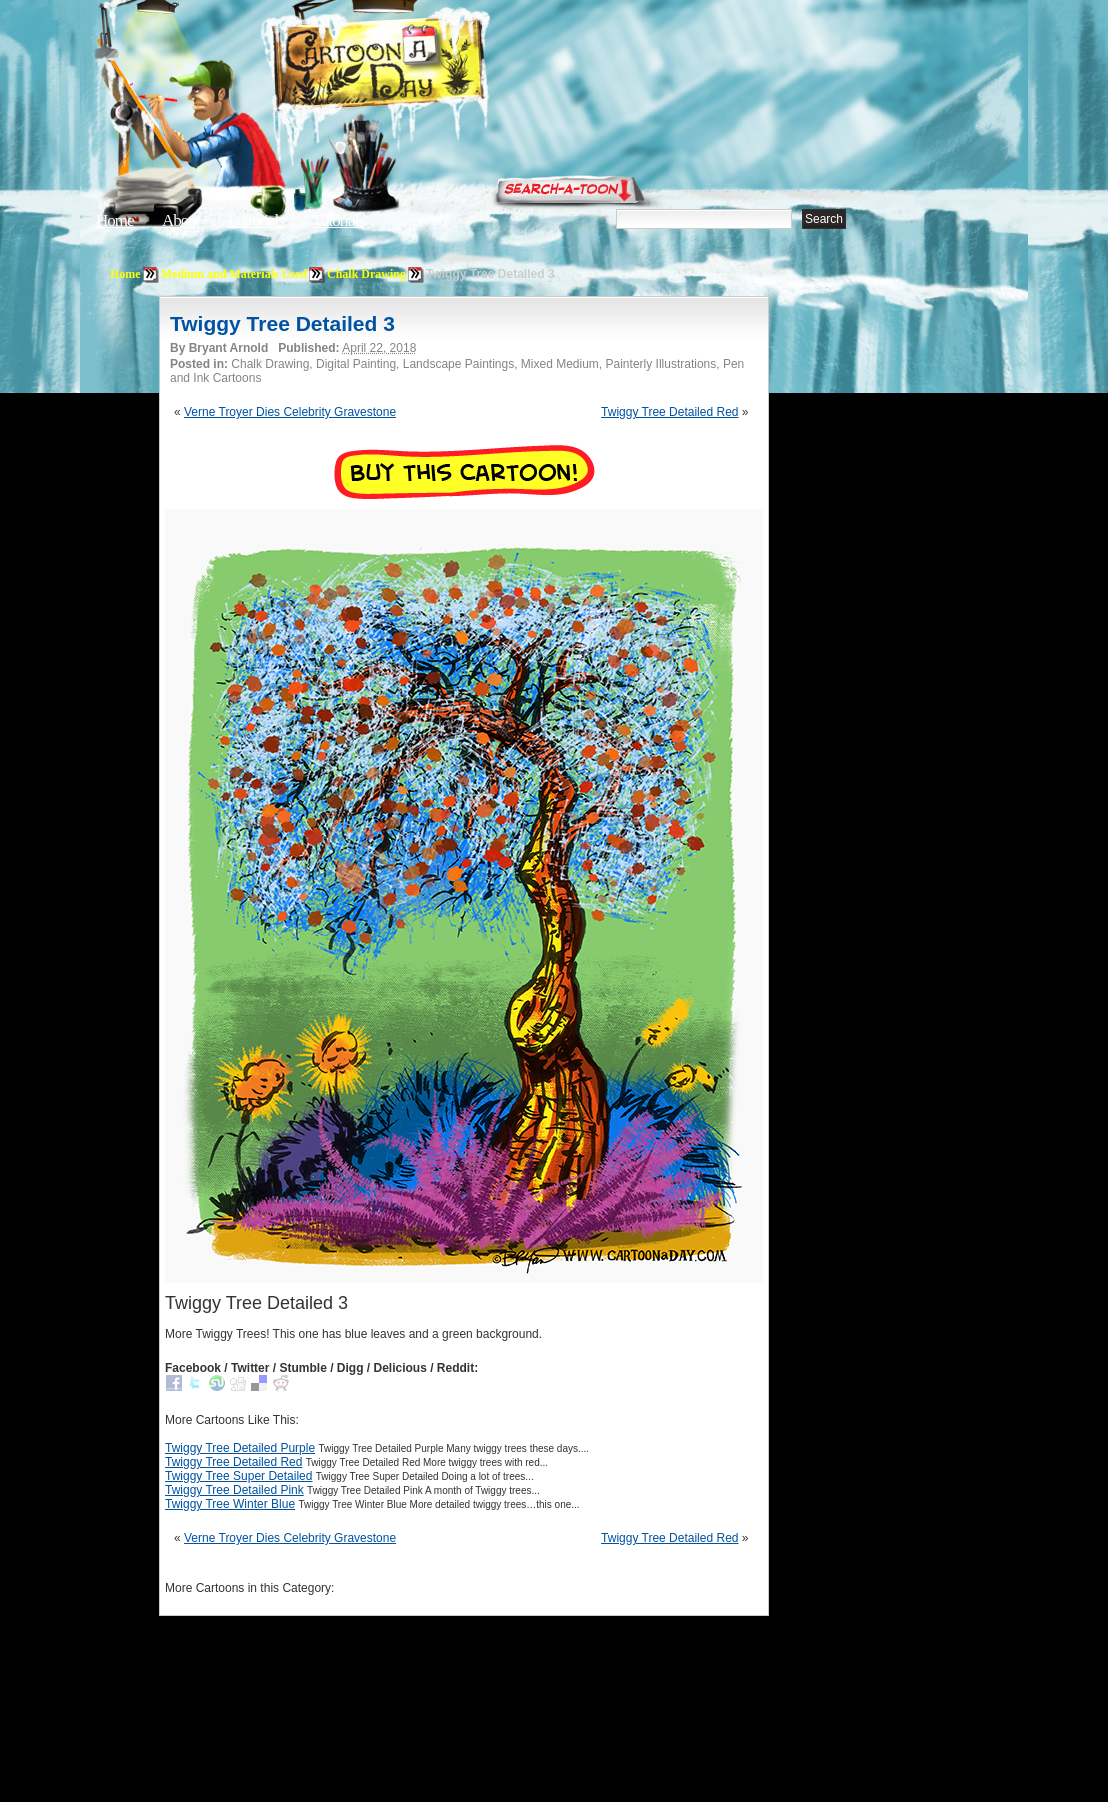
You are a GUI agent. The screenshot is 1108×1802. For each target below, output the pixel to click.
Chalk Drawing (366, 274)
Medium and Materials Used (234, 274)
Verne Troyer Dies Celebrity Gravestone (290, 412)
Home (115, 220)
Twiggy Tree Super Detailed (238, 1476)
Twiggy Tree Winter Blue (230, 1504)
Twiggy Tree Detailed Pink (234, 1490)
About (181, 220)
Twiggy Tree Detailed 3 (282, 323)
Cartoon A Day (428, 66)
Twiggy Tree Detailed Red (669, 412)
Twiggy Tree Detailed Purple (240, 1448)
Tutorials (338, 220)
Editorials (256, 220)
